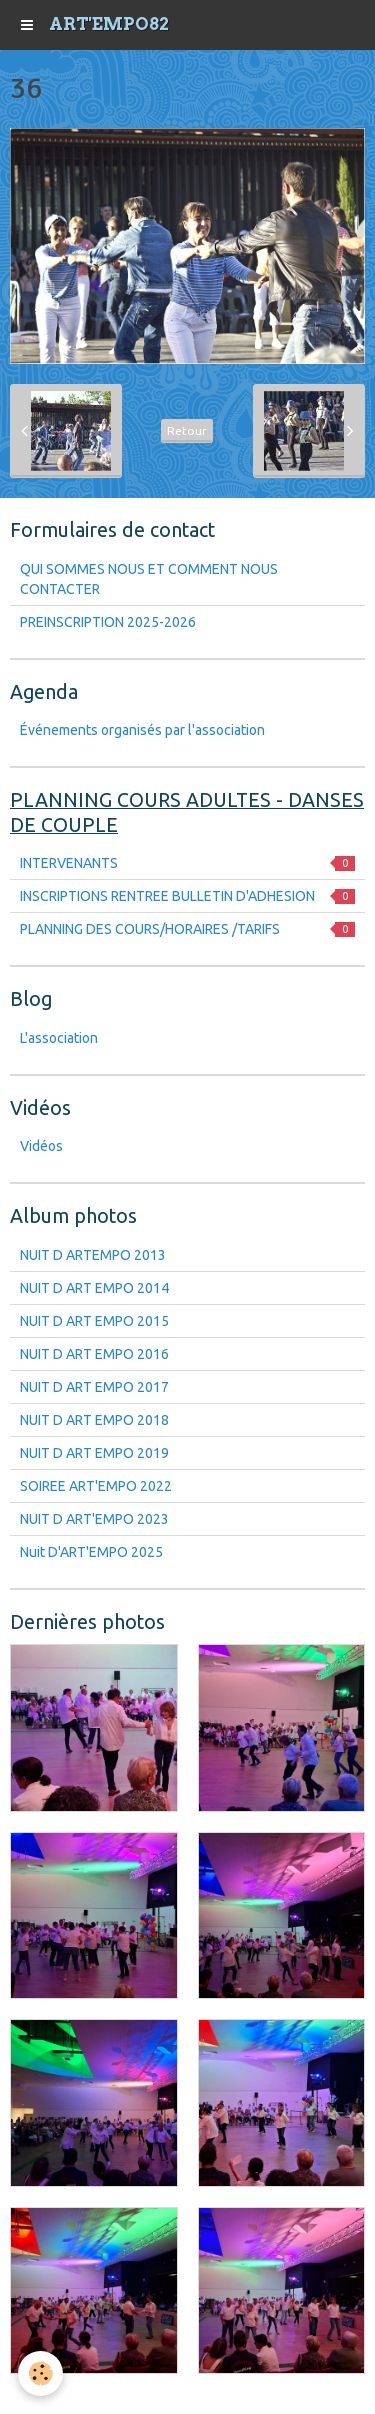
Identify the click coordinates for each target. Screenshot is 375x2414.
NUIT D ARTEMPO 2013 (93, 1255)
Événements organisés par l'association (142, 730)
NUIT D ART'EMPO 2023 (94, 1519)
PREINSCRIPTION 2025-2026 (108, 622)
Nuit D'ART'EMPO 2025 (91, 1552)
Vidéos (41, 1146)
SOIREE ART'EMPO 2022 (96, 1486)
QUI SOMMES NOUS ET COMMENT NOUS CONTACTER (149, 579)
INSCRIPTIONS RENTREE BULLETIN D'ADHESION (187, 896)
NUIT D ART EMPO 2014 (94, 1288)
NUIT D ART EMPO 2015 (94, 1321)
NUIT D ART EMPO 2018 (94, 1420)
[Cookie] (40, 2373)
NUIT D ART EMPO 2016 (94, 1354)
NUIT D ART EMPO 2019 (94, 1453)
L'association (59, 1038)
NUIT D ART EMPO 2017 (94, 1387)
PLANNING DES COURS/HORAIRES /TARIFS (187, 929)
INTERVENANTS (187, 863)
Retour (187, 430)
